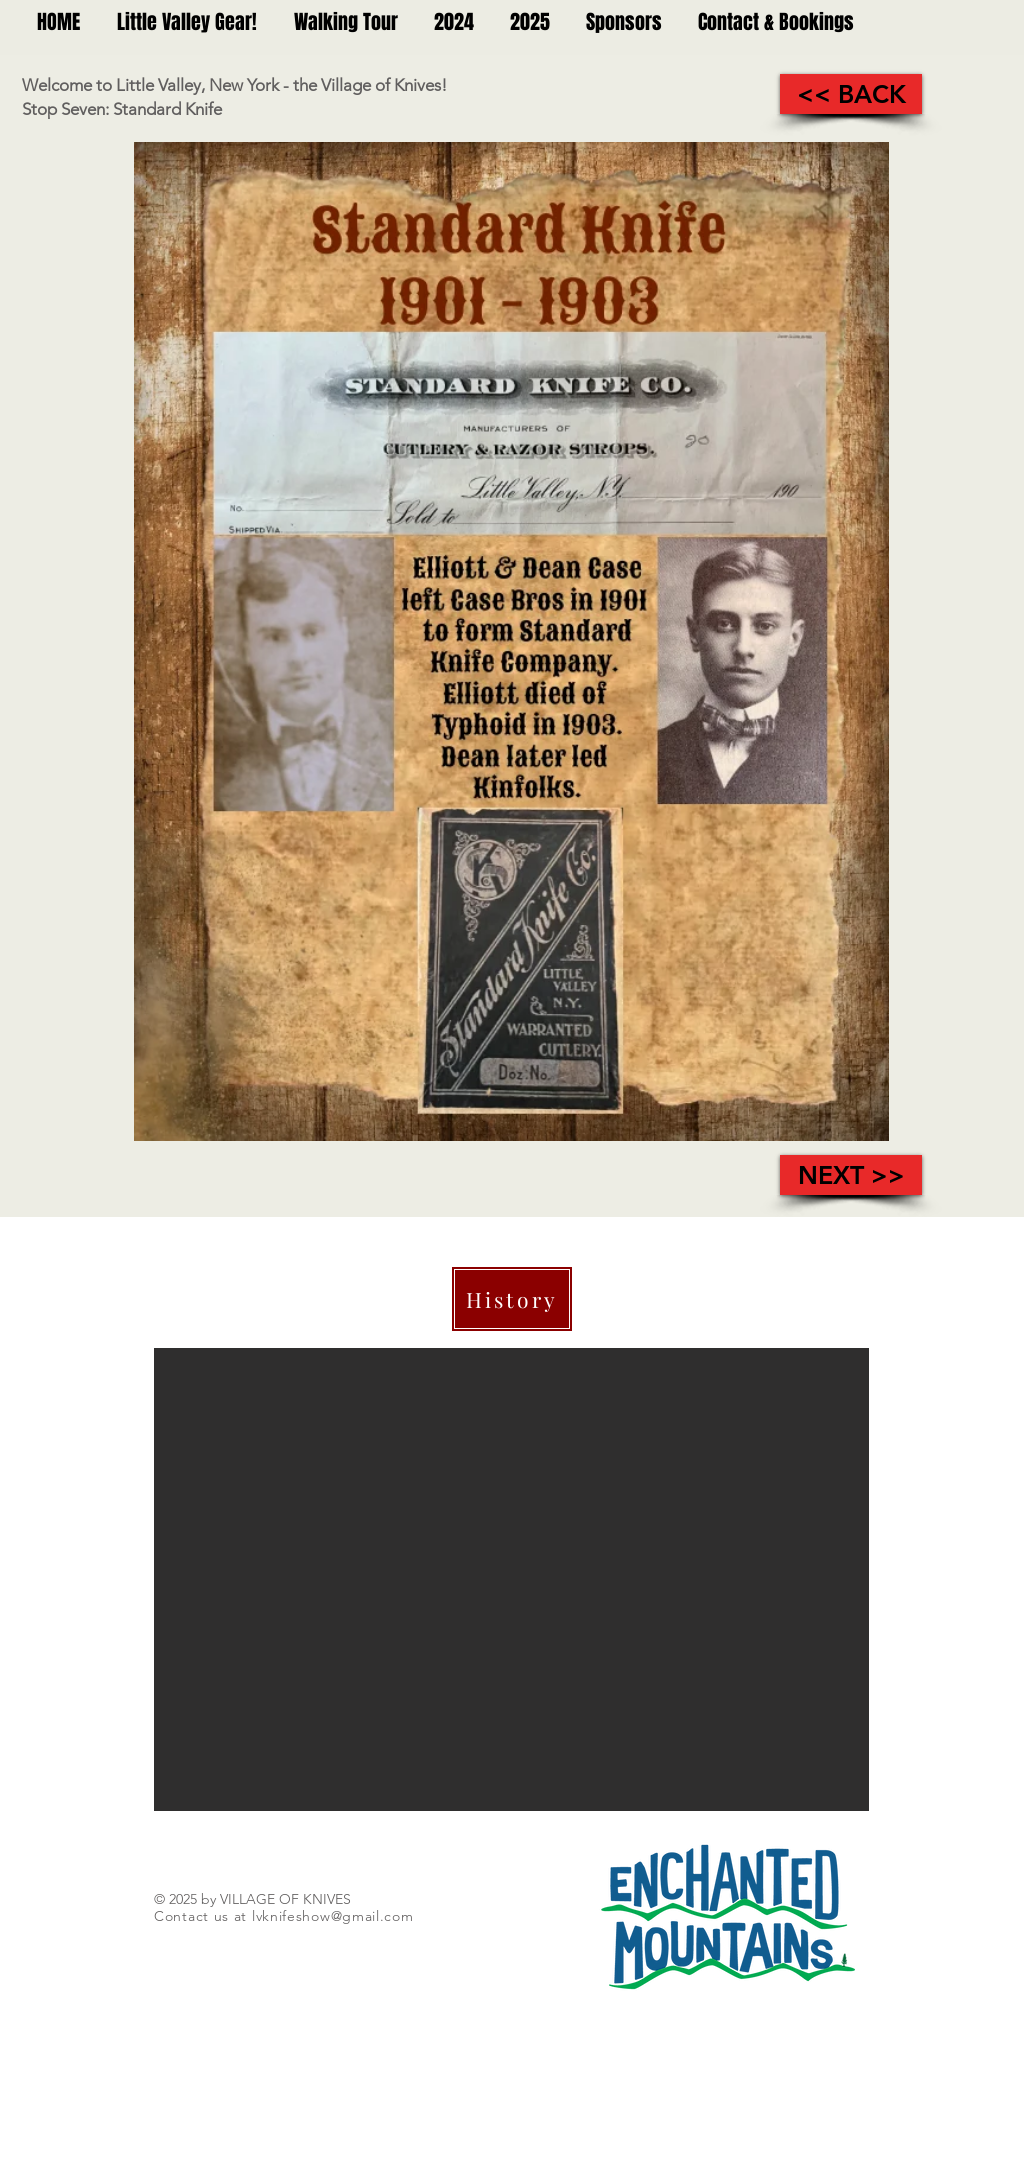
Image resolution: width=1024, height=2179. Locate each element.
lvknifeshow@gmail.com (333, 1916)
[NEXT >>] (851, 1175)
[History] (512, 1299)
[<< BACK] (851, 94)
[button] (511, 1579)
